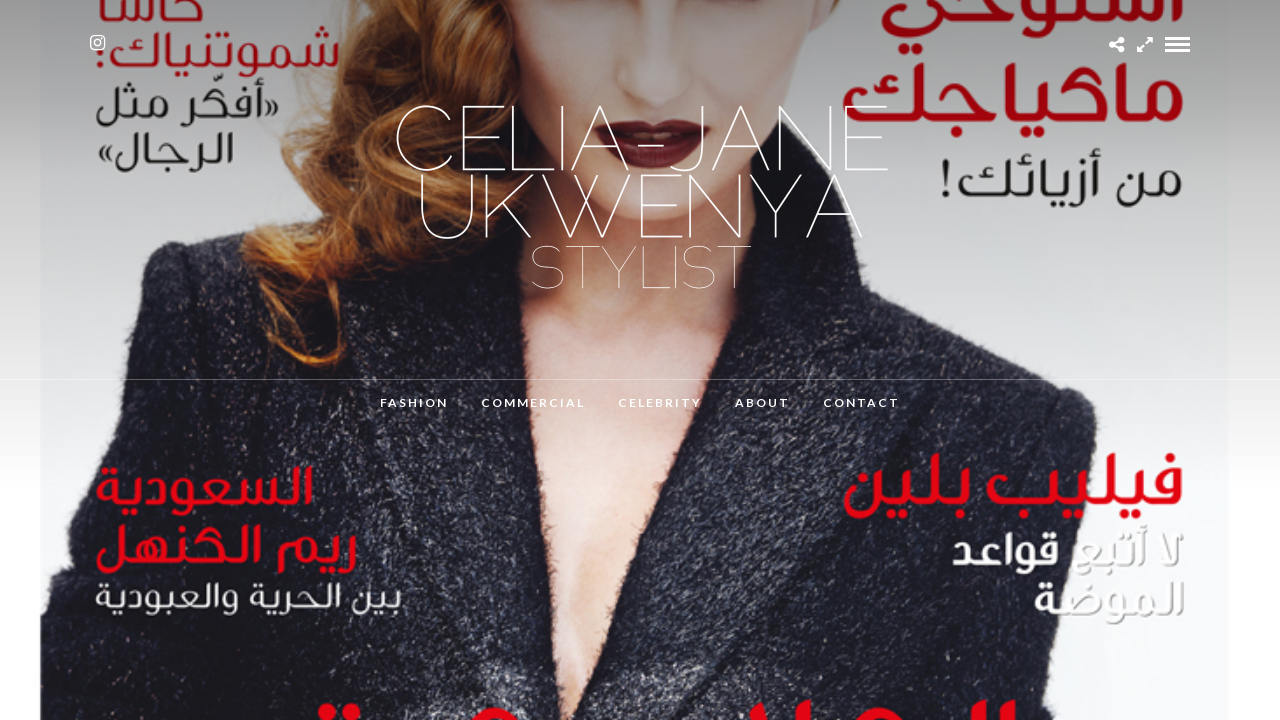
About (762, 402)
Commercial (533, 402)
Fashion (414, 402)
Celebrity (660, 402)
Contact (861, 402)
